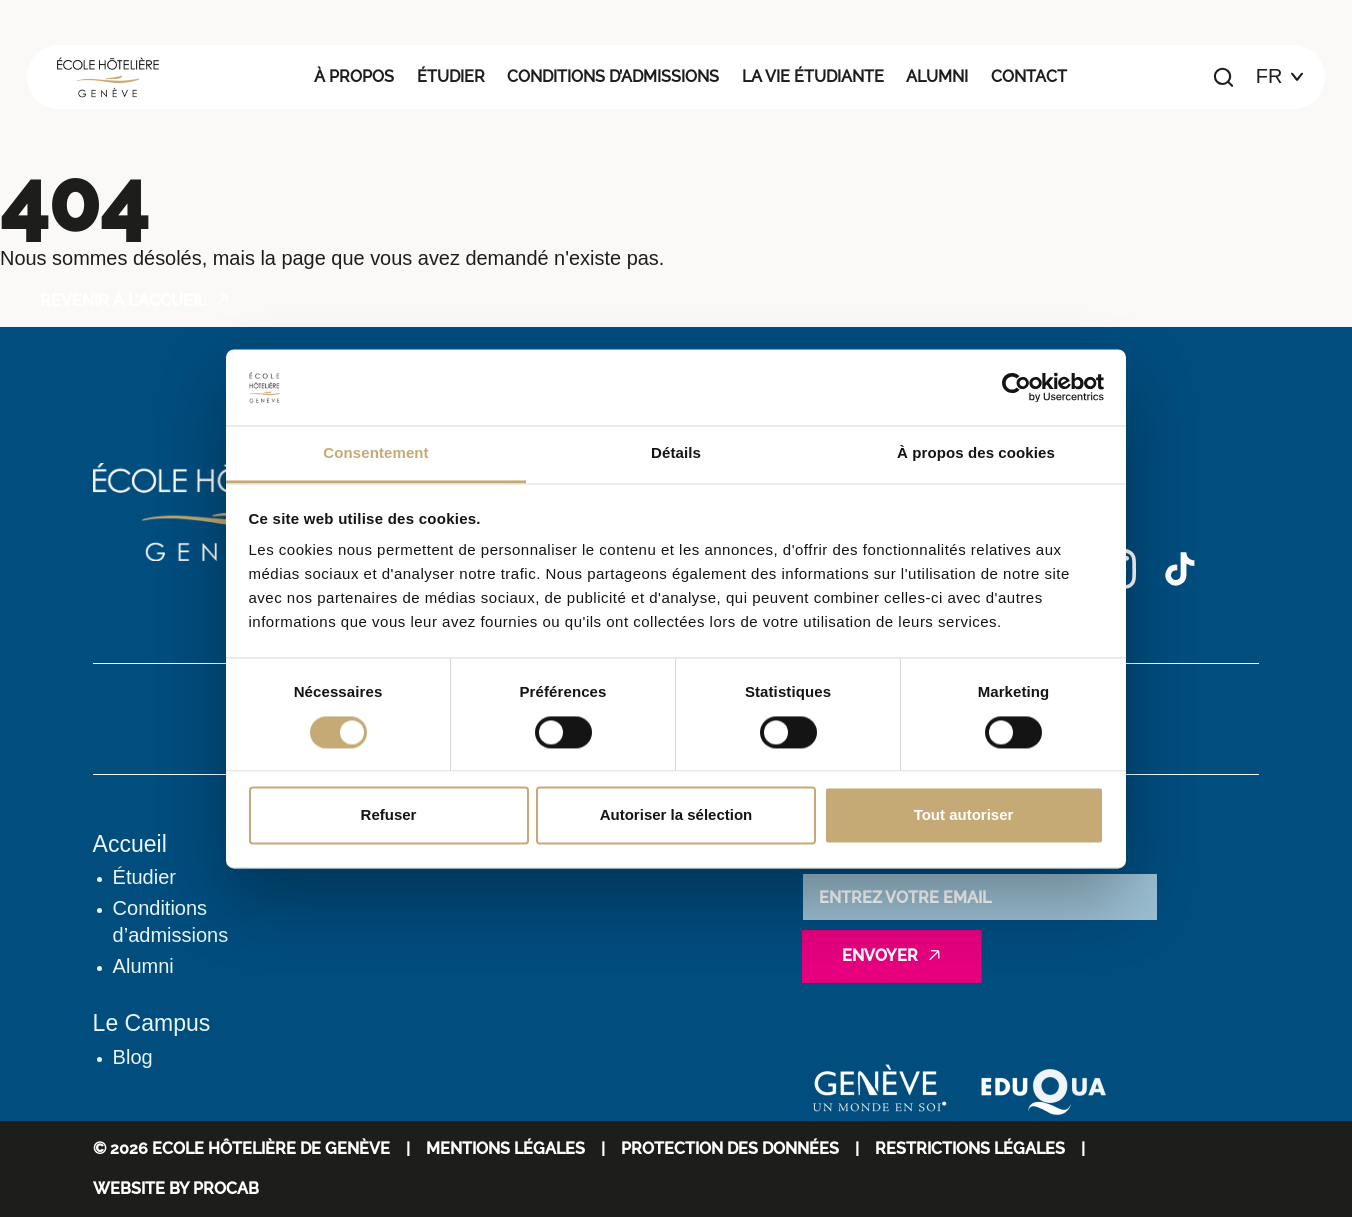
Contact (1029, 76)
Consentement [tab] (375, 453)
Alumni (937, 76)
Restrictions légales (970, 1148)
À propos (354, 76)
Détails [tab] (676, 453)
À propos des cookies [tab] (976, 453)
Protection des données (730, 1148)
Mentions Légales (505, 1148)
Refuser (389, 815)
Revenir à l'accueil (123, 300)
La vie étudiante (813, 76)
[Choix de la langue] (1280, 77)
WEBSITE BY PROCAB (176, 1188)
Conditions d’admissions (613, 76)
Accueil (130, 844)
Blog (133, 1057)
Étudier (451, 76)
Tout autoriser (964, 815)
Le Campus (152, 1023)
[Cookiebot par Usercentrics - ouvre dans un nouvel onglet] (1016, 387)
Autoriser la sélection (676, 815)
